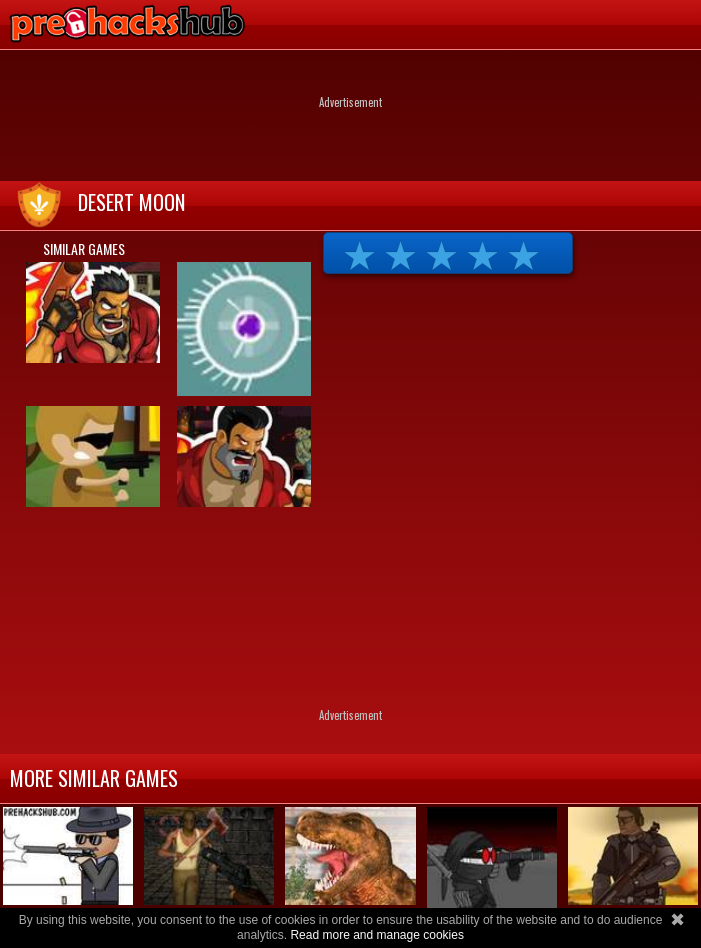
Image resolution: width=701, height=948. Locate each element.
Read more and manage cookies (376, 935)
